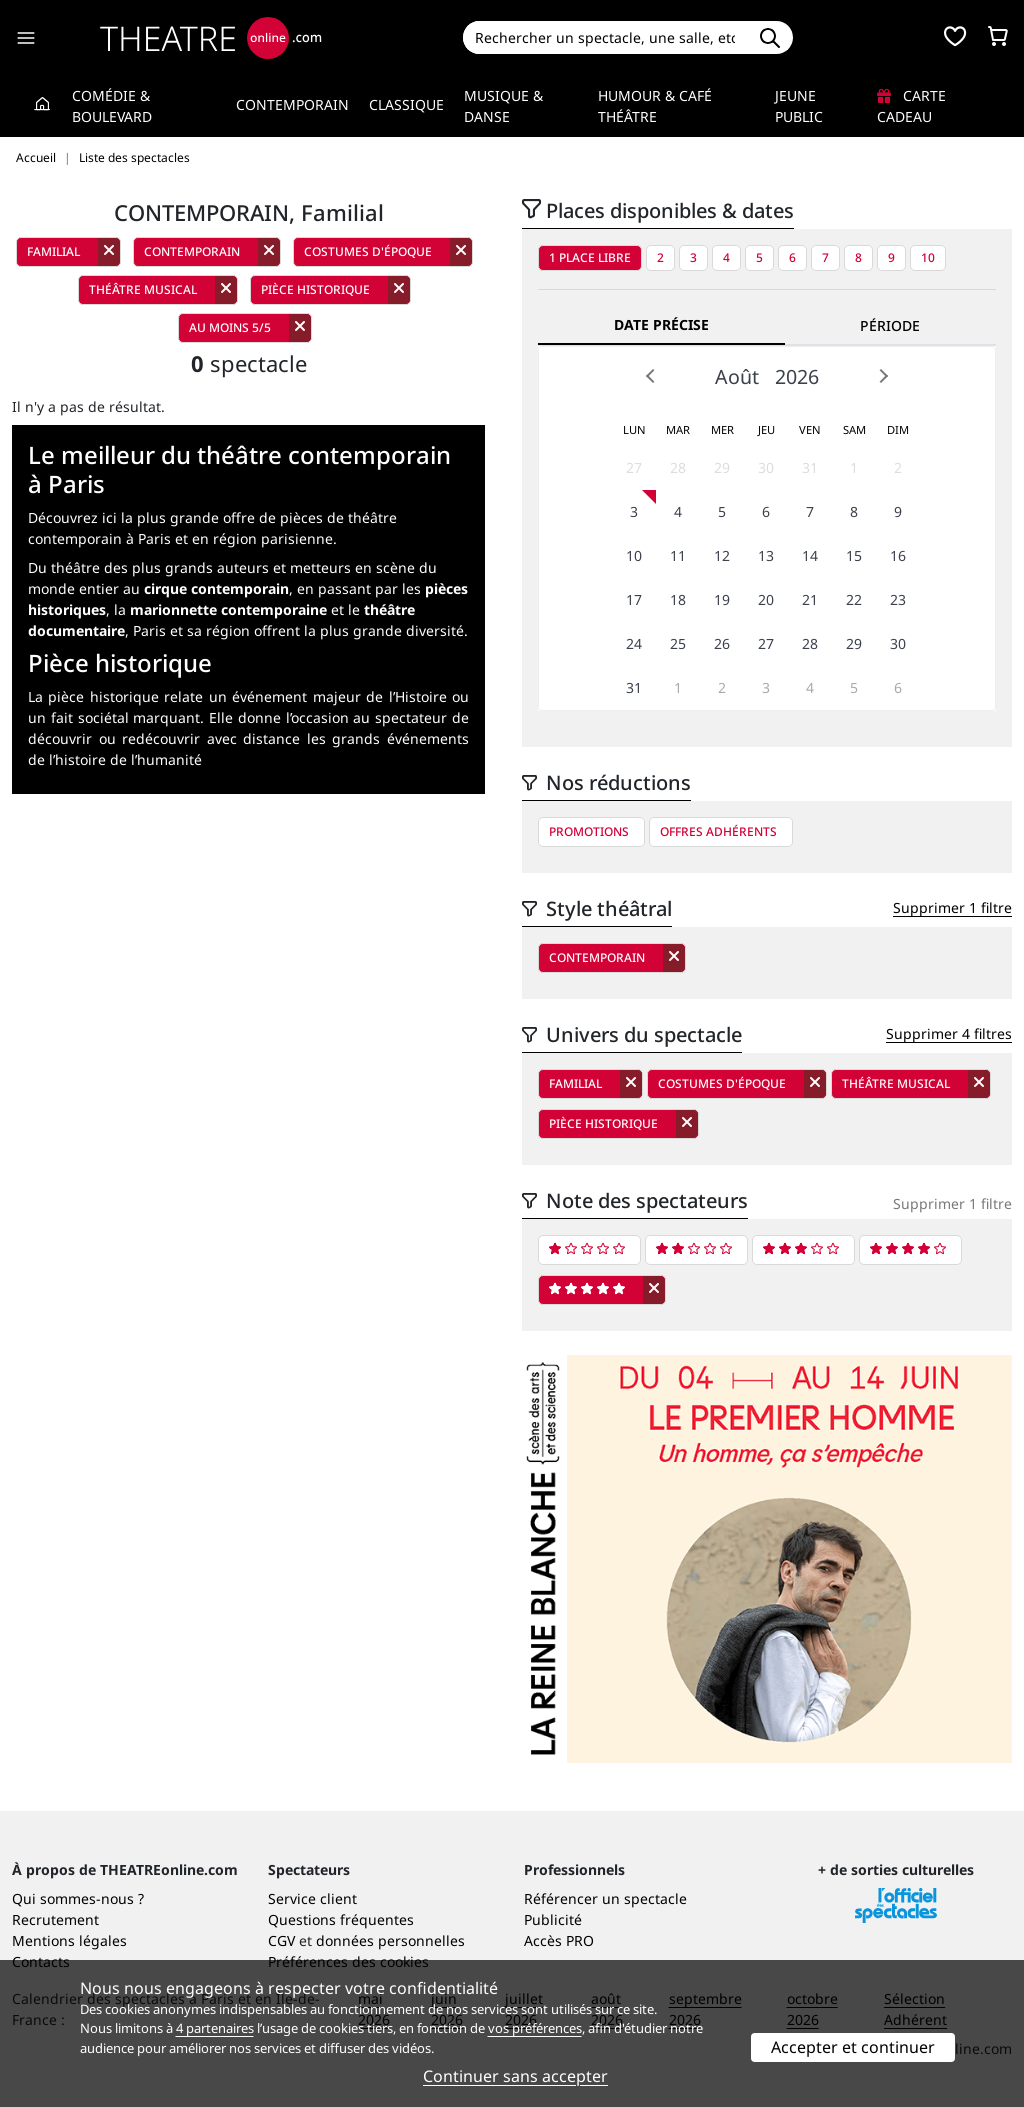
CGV (281, 1940)
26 (722, 643)
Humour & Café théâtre (655, 106)
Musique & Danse (503, 106)
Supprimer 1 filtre (952, 907)
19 (722, 599)
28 (678, 467)
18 (678, 599)
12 (722, 555)
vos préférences (535, 2028)
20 (766, 599)
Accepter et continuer (853, 2047)
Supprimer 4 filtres (949, 1033)
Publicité (553, 1919)
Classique (406, 104)
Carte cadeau (911, 106)
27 (634, 467)
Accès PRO (559, 1940)
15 (854, 555)
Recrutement (55, 1919)
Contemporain (292, 104)
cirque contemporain (216, 588)
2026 (797, 376)
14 (810, 555)
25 (678, 643)
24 (634, 643)
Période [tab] (890, 325)
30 (766, 467)
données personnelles (390, 1940)
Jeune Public (799, 106)
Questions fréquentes (341, 1919)
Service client (312, 1898)
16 (898, 555)
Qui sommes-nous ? (78, 1898)
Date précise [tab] (661, 324)
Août (737, 376)
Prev (651, 376)
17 (634, 599)
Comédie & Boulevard (112, 106)
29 (722, 467)
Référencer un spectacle (605, 1898)
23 (898, 599)
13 (766, 555)
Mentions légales (69, 1940)
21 (810, 599)
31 (810, 467)
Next (883, 376)
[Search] (605, 37)
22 (854, 599)
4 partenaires (215, 2028)
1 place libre (590, 257)
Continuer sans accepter (515, 2076)
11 (678, 555)
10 (928, 257)
